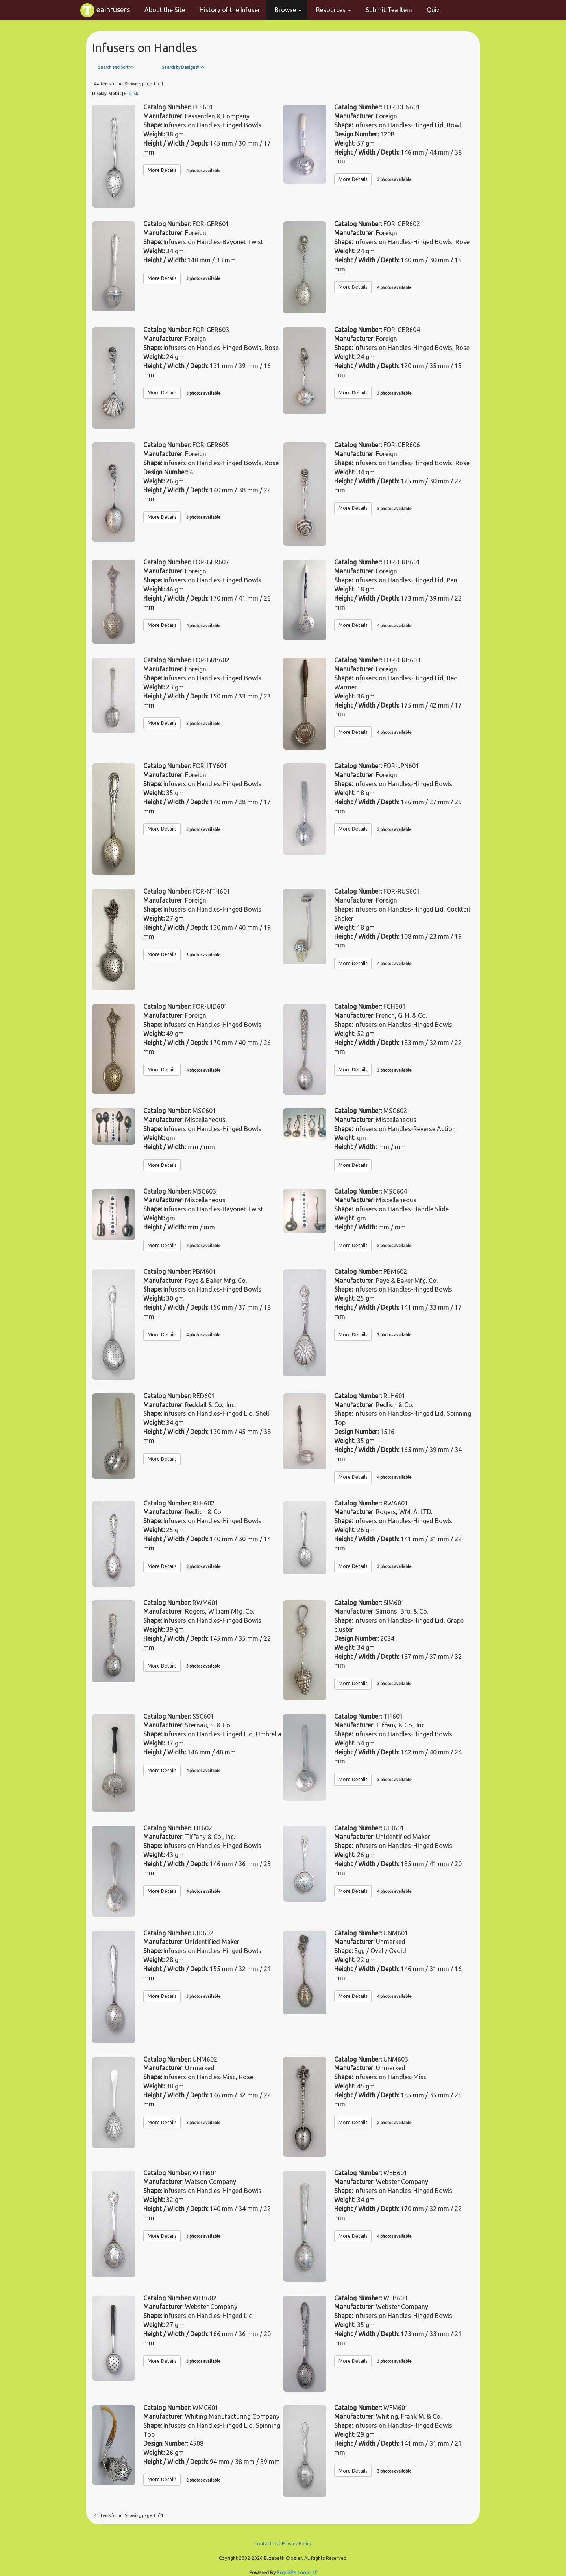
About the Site (164, 9)
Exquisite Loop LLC (297, 2572)
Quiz (433, 9)
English (131, 93)
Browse (288, 9)
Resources (333, 9)
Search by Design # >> (183, 67)
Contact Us (266, 2543)
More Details (162, 170)
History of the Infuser (230, 9)
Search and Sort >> (116, 67)
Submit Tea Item (389, 9)
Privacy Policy (297, 2543)
